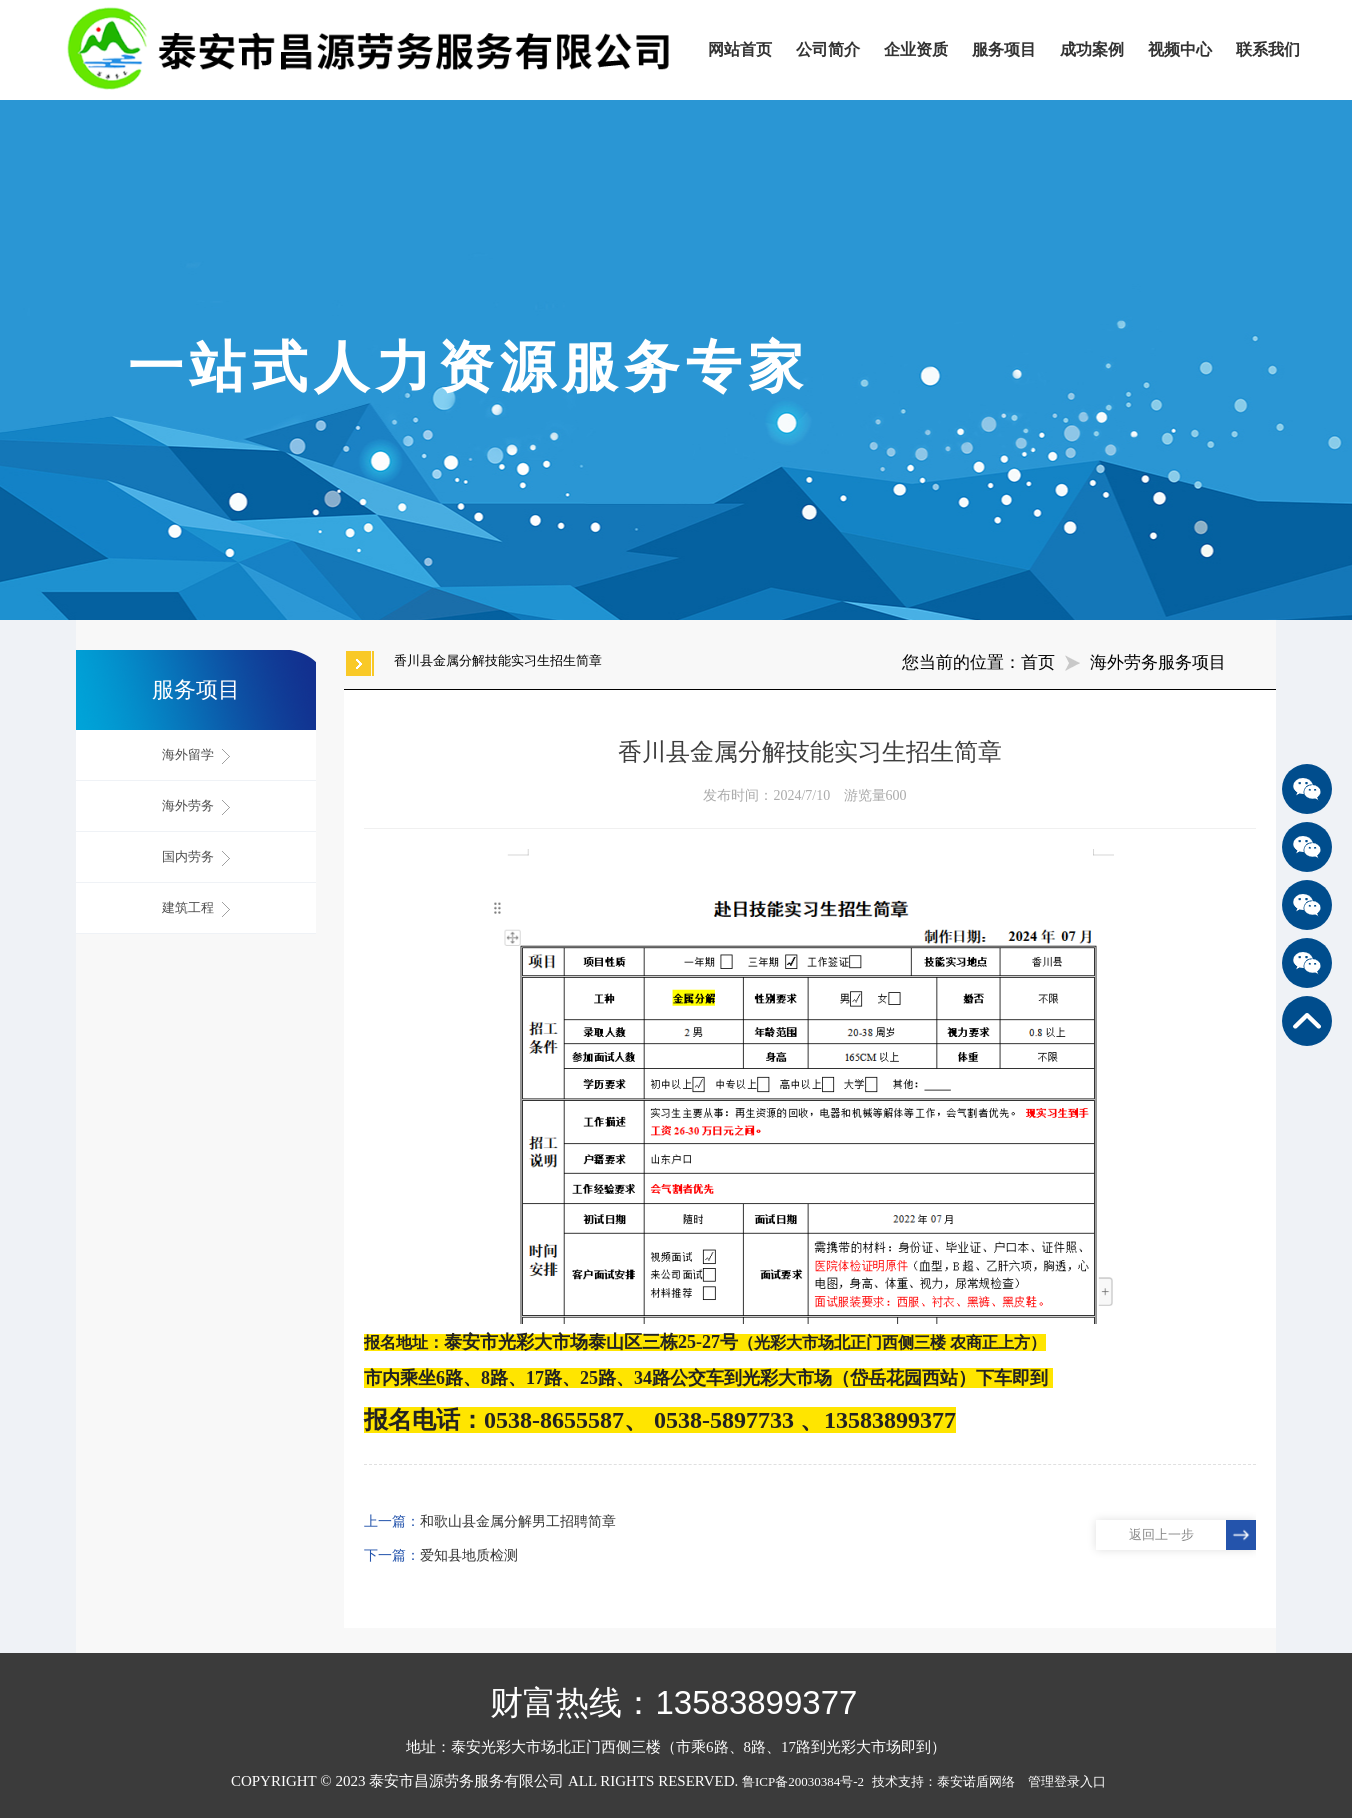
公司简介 (828, 49)
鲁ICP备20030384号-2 (803, 1781)
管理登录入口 (1067, 1781)
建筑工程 (196, 908)
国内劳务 (196, 857)
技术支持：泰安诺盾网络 (948, 1781)
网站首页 (740, 49)
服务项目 (1004, 49)
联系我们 (1268, 49)
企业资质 (916, 49)
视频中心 (1180, 49)
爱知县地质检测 (469, 1555)
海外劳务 (196, 806)
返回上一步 (1161, 1534)
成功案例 (1092, 49)
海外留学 (196, 755)
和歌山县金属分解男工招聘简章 (518, 1521)
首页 (1038, 662)
